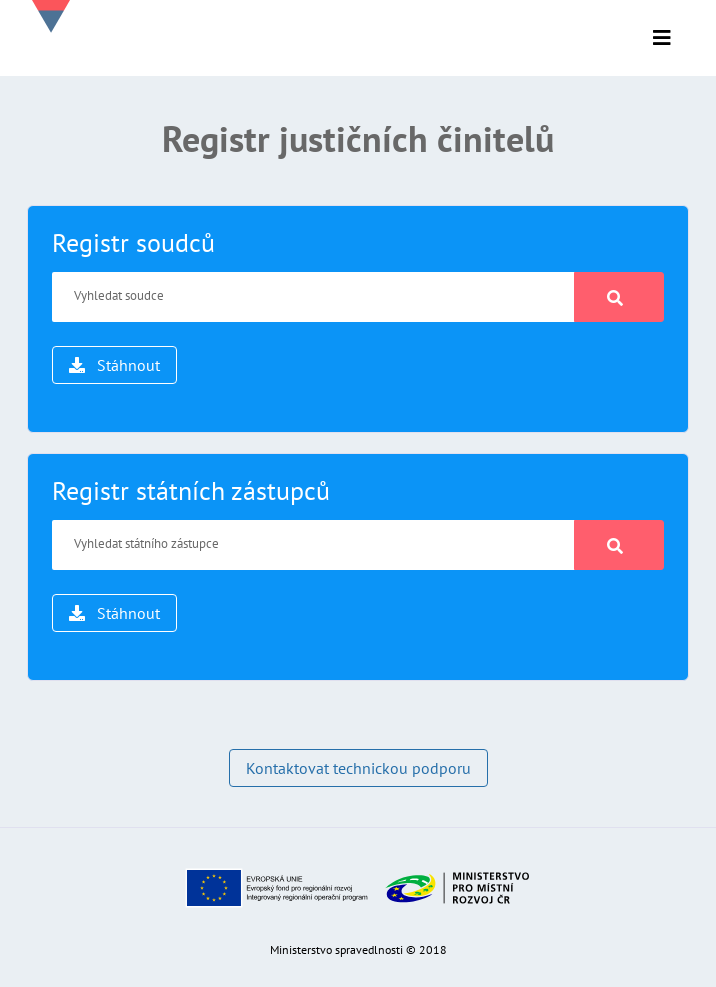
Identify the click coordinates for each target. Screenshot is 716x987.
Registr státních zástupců (191, 490)
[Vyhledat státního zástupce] (313, 545)
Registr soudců (133, 242)
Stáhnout (114, 365)
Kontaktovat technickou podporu (358, 768)
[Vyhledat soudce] (313, 297)
